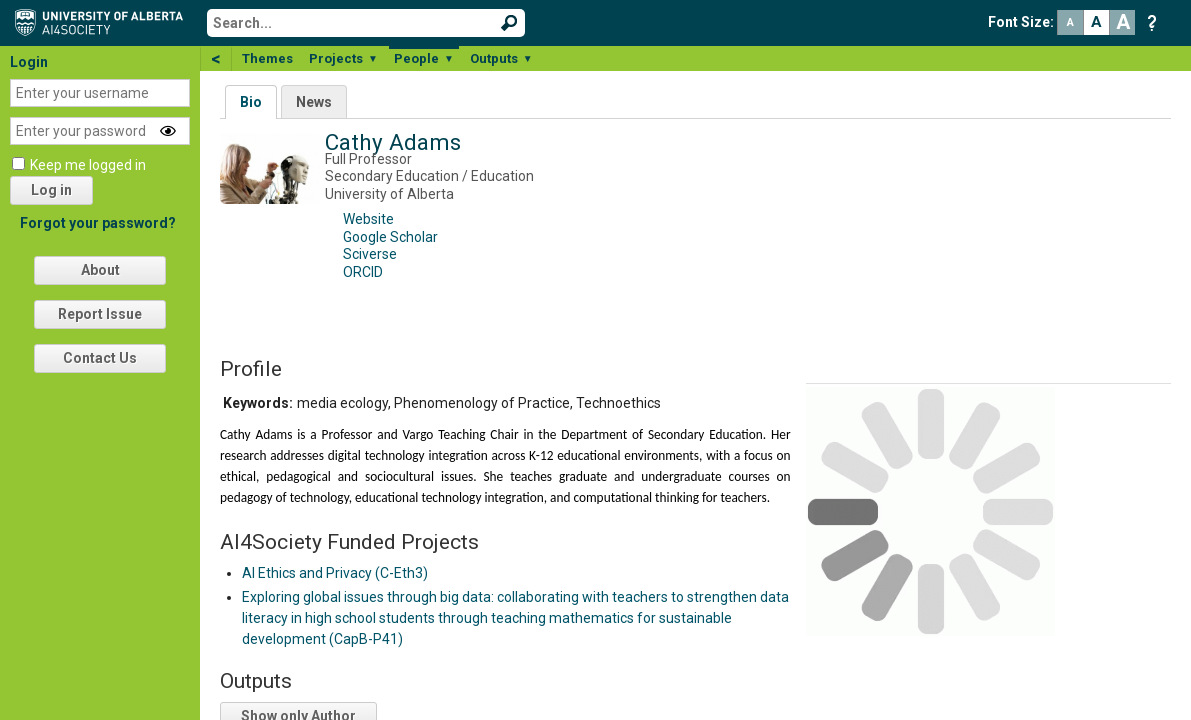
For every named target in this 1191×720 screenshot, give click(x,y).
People (424, 58)
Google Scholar (390, 237)
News (314, 102)
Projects (343, 58)
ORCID (363, 272)
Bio (251, 102)
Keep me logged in (88, 165)
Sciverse (370, 254)
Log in (51, 190)
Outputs (501, 58)
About (100, 270)
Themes (267, 58)
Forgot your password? (98, 223)
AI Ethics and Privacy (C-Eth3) (335, 573)
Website (368, 219)
